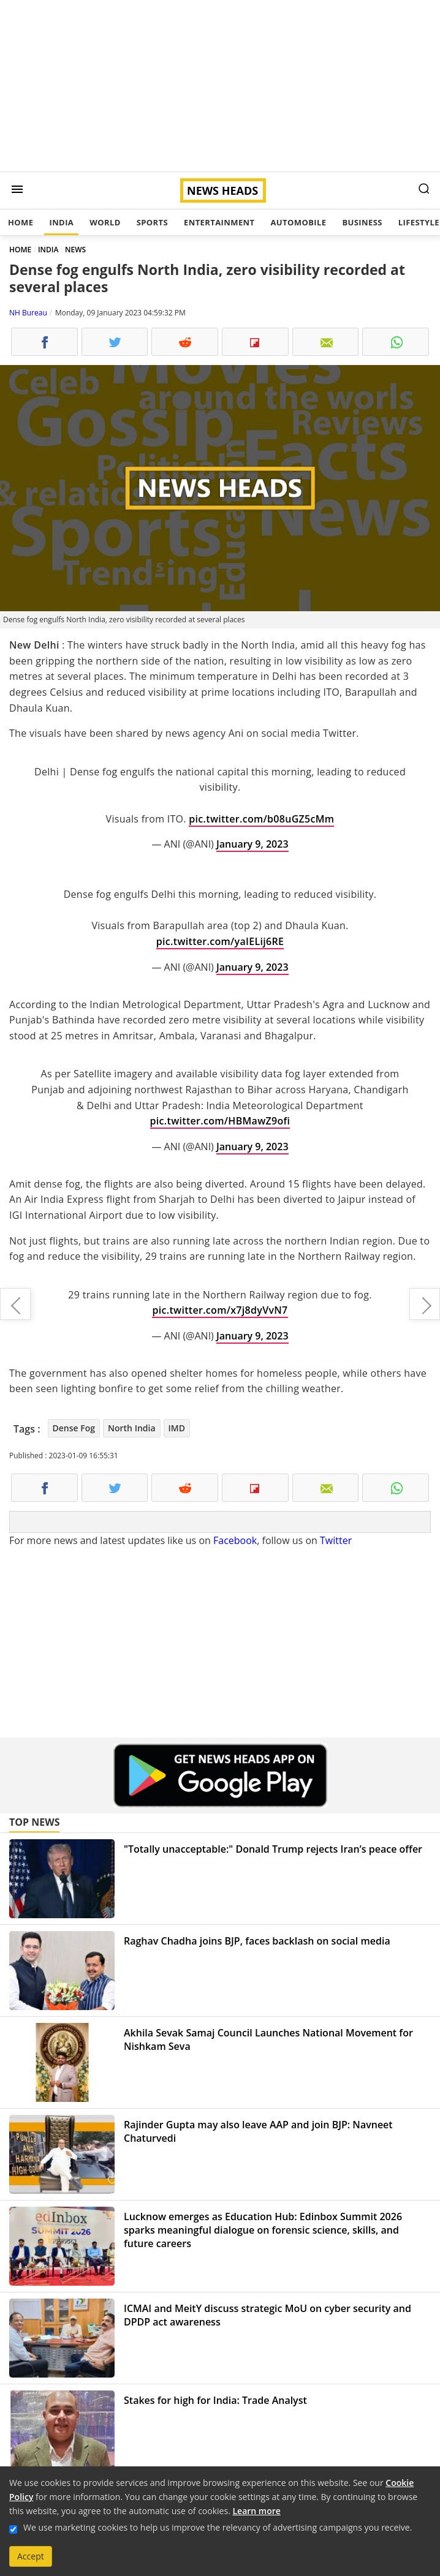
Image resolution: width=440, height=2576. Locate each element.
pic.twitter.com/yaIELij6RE (220, 941)
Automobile (298, 222)
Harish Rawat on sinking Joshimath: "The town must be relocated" (424, 1304)
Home (20, 222)
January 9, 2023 (252, 844)
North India (132, 1428)
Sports (152, 222)
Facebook (235, 1540)
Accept (30, 2556)
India (61, 222)
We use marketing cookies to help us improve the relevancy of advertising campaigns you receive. (217, 2527)
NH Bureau (28, 312)
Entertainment (219, 222)
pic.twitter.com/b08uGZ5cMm (261, 819)
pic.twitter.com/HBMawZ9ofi (220, 1121)
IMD (177, 1428)
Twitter (336, 1540)
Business (362, 222)
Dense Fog (74, 1428)
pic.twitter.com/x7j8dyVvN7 (219, 1310)
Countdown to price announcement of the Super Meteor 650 (15, 1304)
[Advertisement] (220, 85)
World (104, 222)
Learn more (256, 2511)
